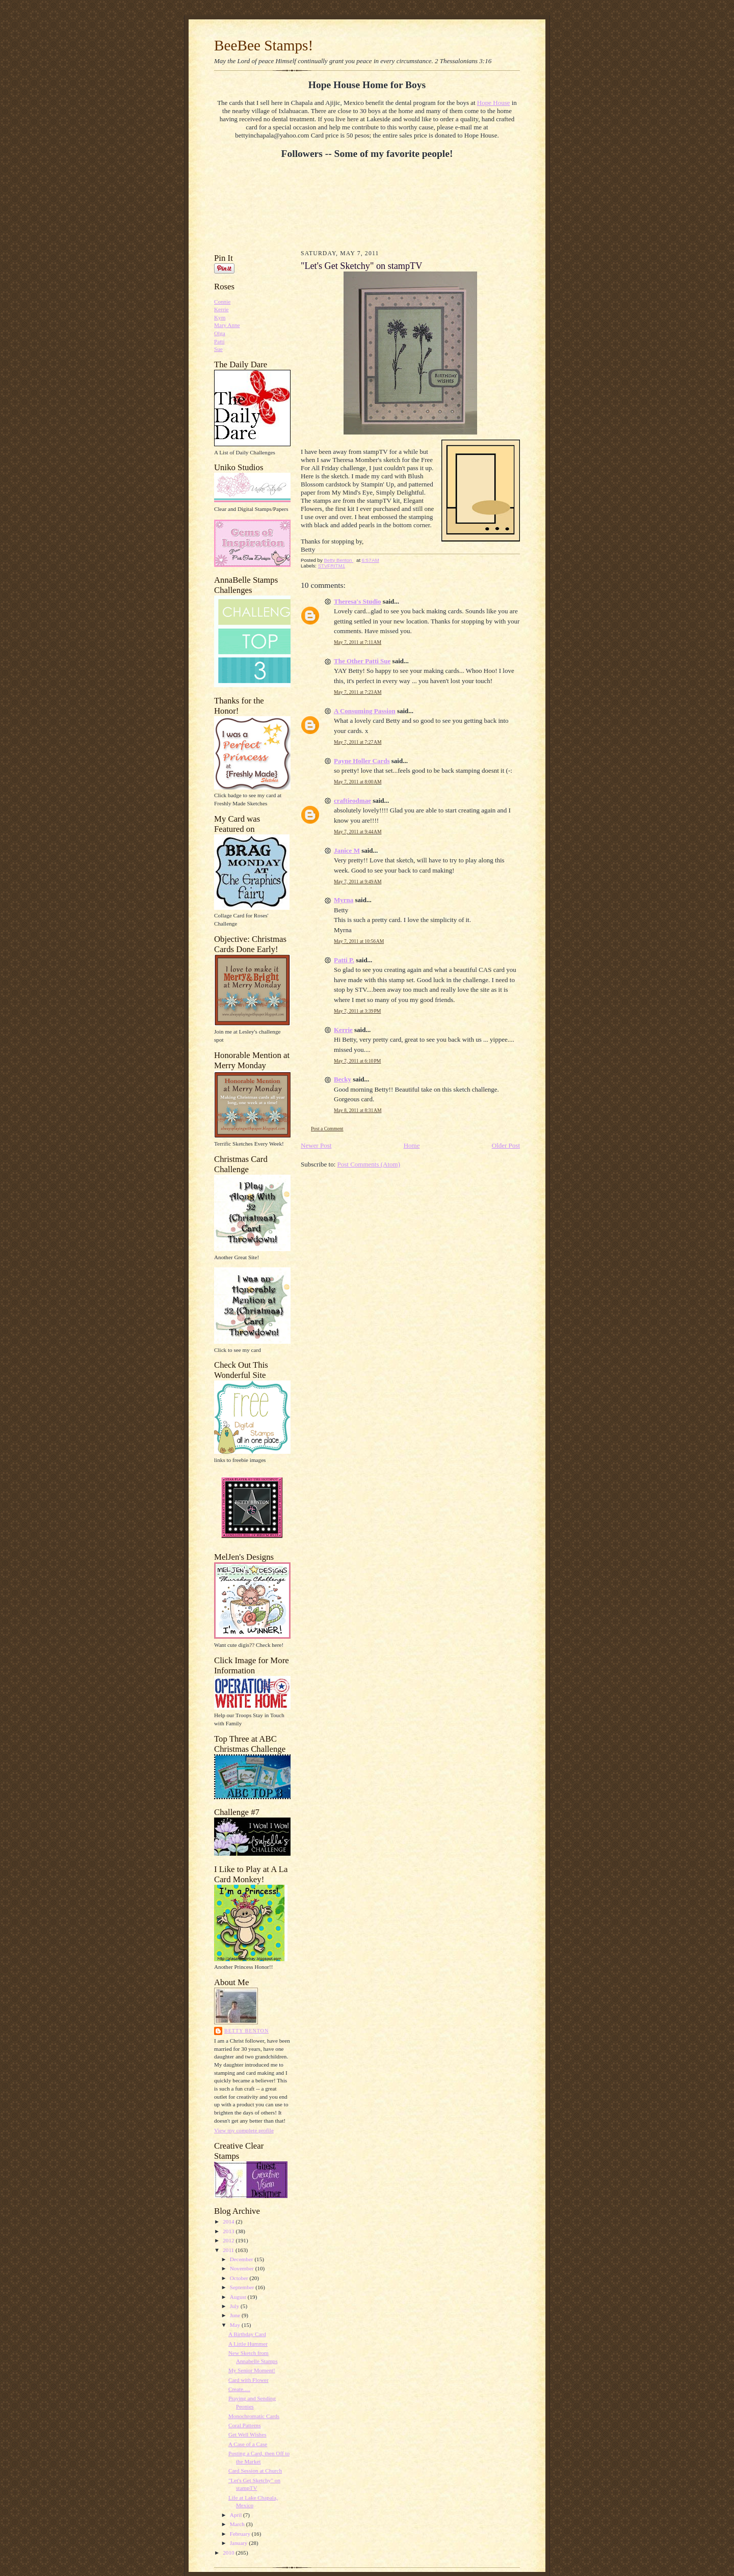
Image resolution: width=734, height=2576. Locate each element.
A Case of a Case (247, 2444)
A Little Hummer (248, 2344)
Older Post (506, 1145)
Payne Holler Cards (362, 761)
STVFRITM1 (331, 565)
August (239, 2297)
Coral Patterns (244, 2425)
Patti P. (344, 960)
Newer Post (316, 1145)
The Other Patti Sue (362, 661)
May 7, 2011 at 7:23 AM (357, 692)
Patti (219, 341)
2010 (229, 2553)
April (236, 2515)
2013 (229, 2231)
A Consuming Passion (365, 711)
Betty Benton (246, 2030)
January (239, 2543)
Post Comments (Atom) (369, 1164)
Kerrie (221, 309)
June (236, 2315)
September (243, 2287)
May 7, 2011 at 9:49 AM (357, 881)
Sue (218, 349)
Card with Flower (248, 2380)
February (241, 2534)
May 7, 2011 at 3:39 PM (357, 1011)
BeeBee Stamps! (263, 45)
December (242, 2259)
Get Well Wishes (247, 2434)
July (235, 2306)
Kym (219, 317)
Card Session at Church (255, 2470)
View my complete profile (244, 2130)
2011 (229, 2250)
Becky (342, 1079)
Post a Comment (327, 1128)
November (242, 2268)
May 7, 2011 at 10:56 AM (359, 941)
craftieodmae (352, 800)
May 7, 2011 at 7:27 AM (357, 742)
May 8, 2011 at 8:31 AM (357, 1110)
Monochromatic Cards (253, 2416)
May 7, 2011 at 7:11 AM (357, 642)
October (240, 2278)
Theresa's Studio (357, 601)
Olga (219, 333)
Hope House (493, 102)
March (238, 2524)
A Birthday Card (247, 2334)
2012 (229, 2240)
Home (412, 1145)
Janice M (347, 850)
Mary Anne (227, 325)
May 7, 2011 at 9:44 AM (357, 831)
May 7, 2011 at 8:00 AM (357, 781)
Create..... (239, 2389)
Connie (222, 302)
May (236, 2325)
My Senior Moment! (251, 2370)
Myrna (343, 900)
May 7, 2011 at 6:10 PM (357, 1061)
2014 (229, 2221)
